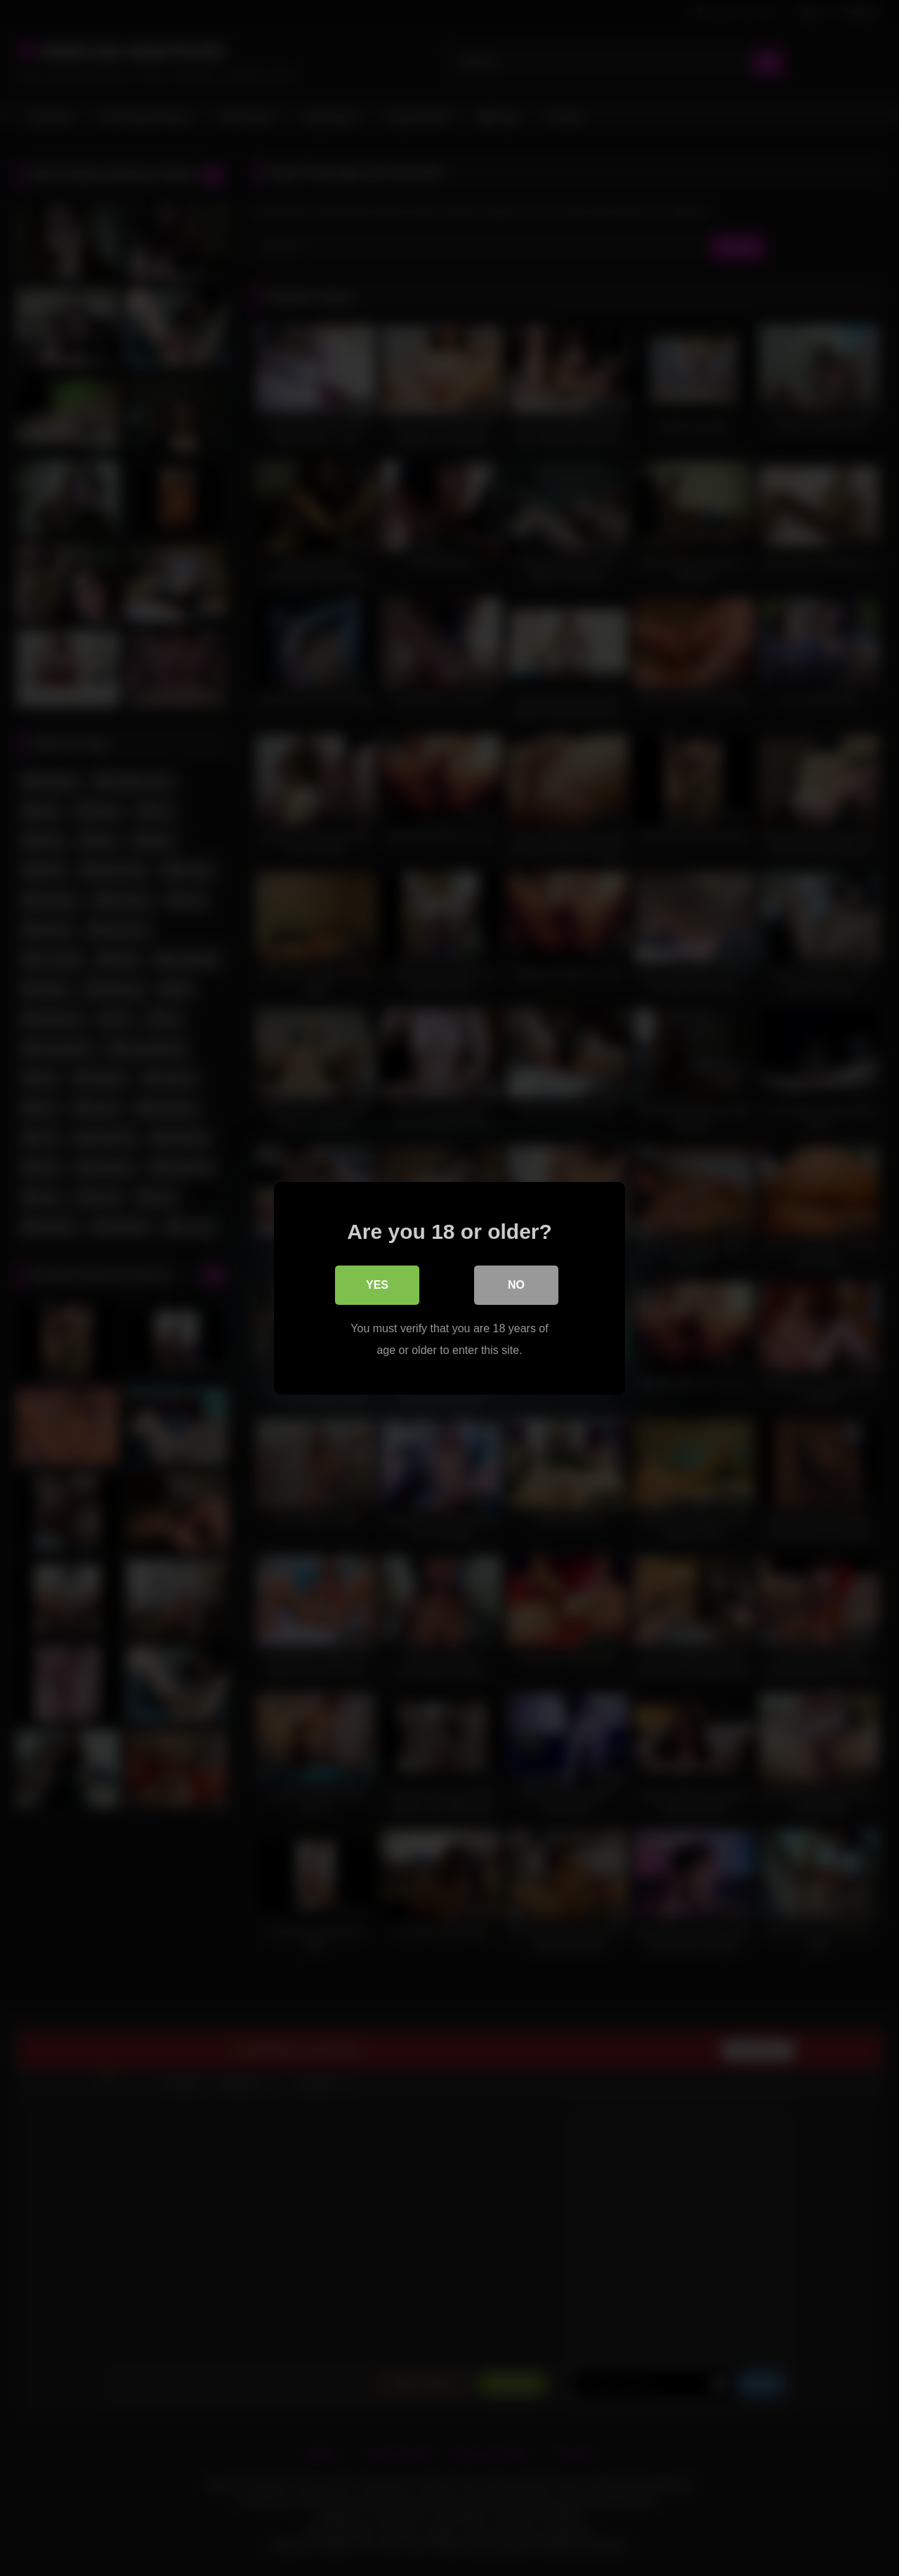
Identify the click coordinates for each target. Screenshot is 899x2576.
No (516, 1284)
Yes (377, 1284)
